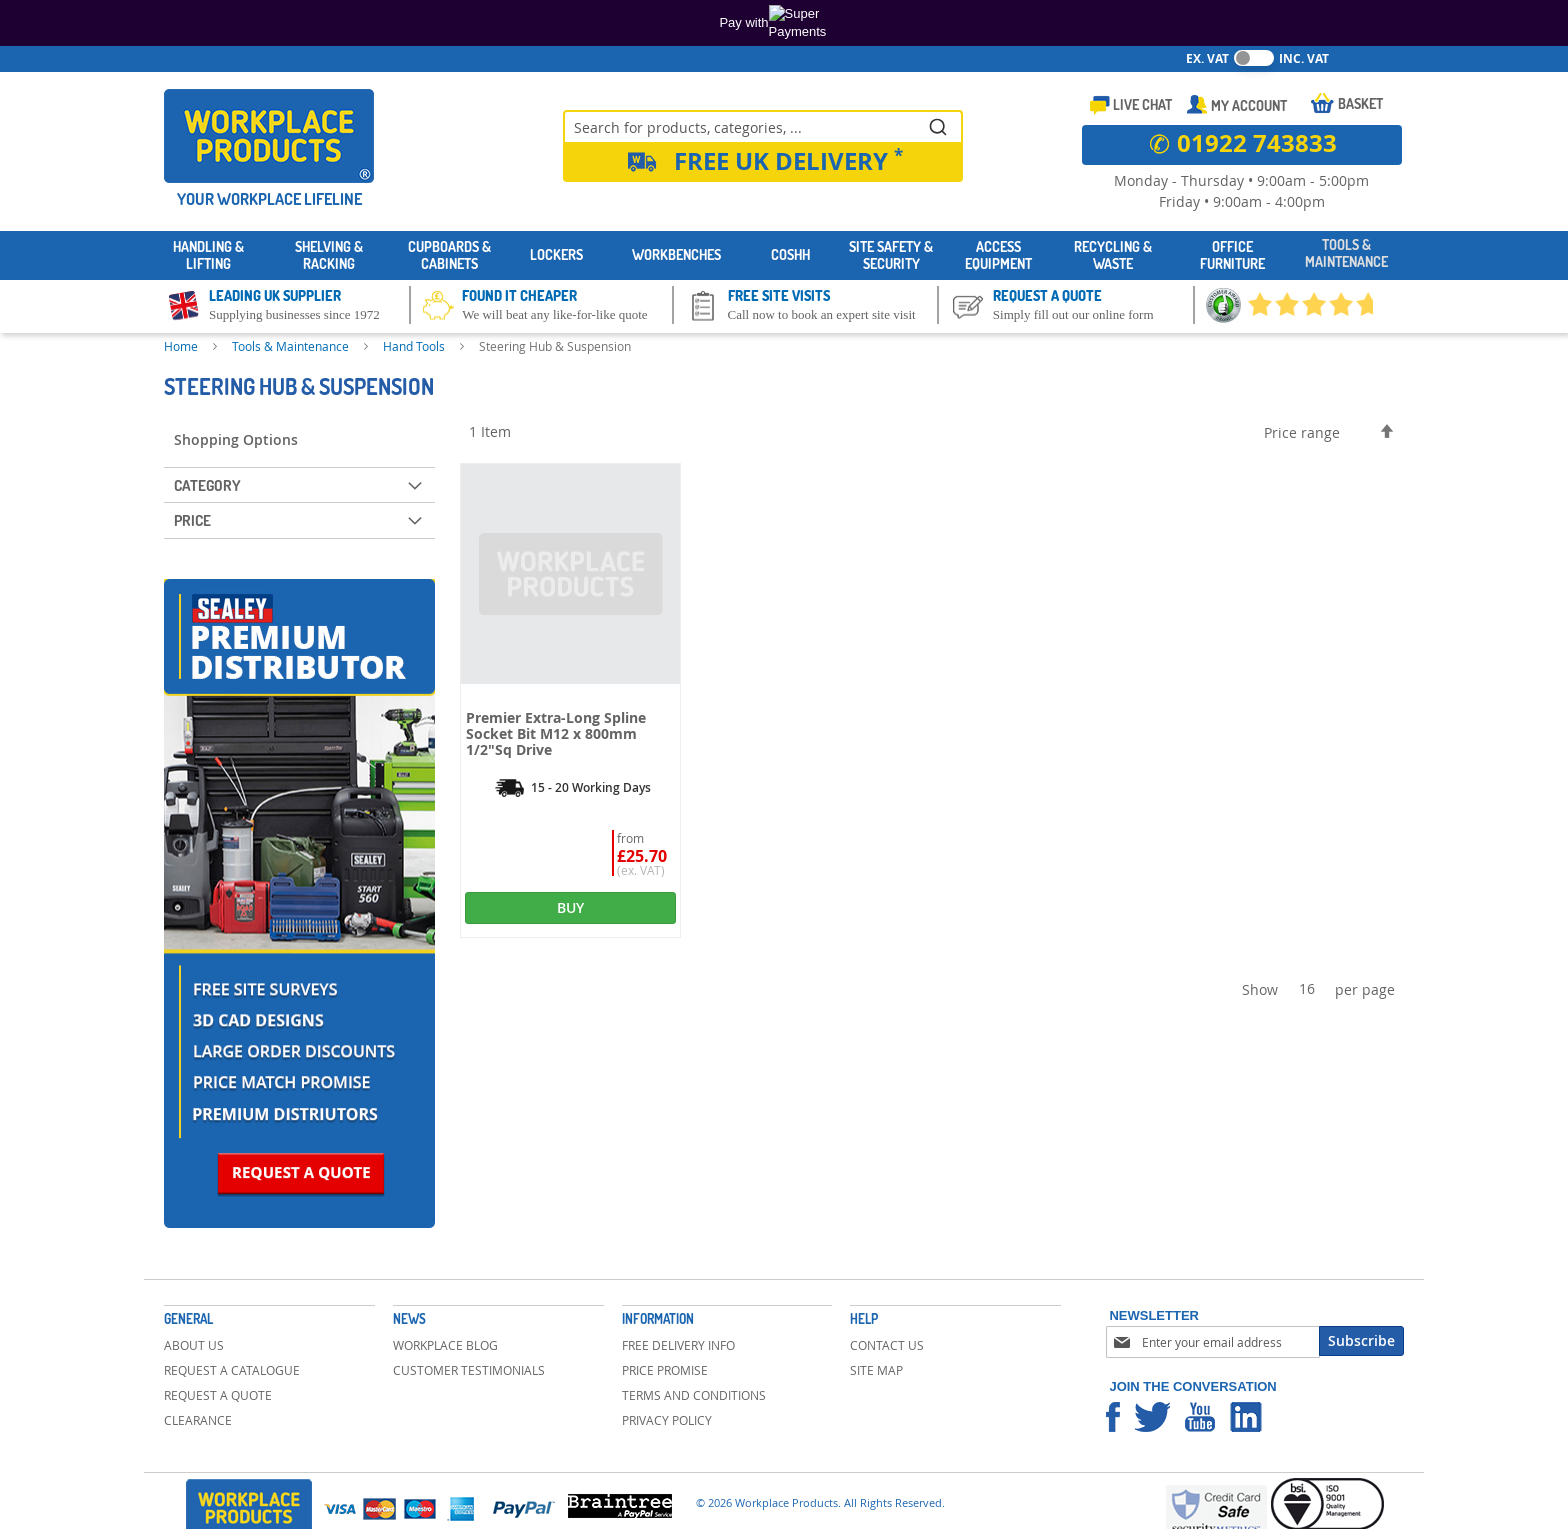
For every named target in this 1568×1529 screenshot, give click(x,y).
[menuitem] (209, 256)
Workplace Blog (445, 1345)
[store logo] (269, 136)
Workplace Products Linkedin (1246, 1417)
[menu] (784, 255)
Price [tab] (192, 520)
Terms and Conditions (694, 1395)
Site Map (876, 1370)
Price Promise (665, 1370)
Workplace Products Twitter (1152, 1417)
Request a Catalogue (232, 1370)
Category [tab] (207, 485)
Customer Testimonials (469, 1370)
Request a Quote (218, 1395)
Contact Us (887, 1345)
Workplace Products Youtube (1200, 1417)
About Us (194, 1345)
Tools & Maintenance (292, 346)
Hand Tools (415, 346)
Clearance (198, 1420)
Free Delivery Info (678, 1345)
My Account (1249, 105)
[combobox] (763, 126)
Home (182, 346)
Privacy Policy (667, 1420)
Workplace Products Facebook (1113, 1417)
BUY (570, 907)
